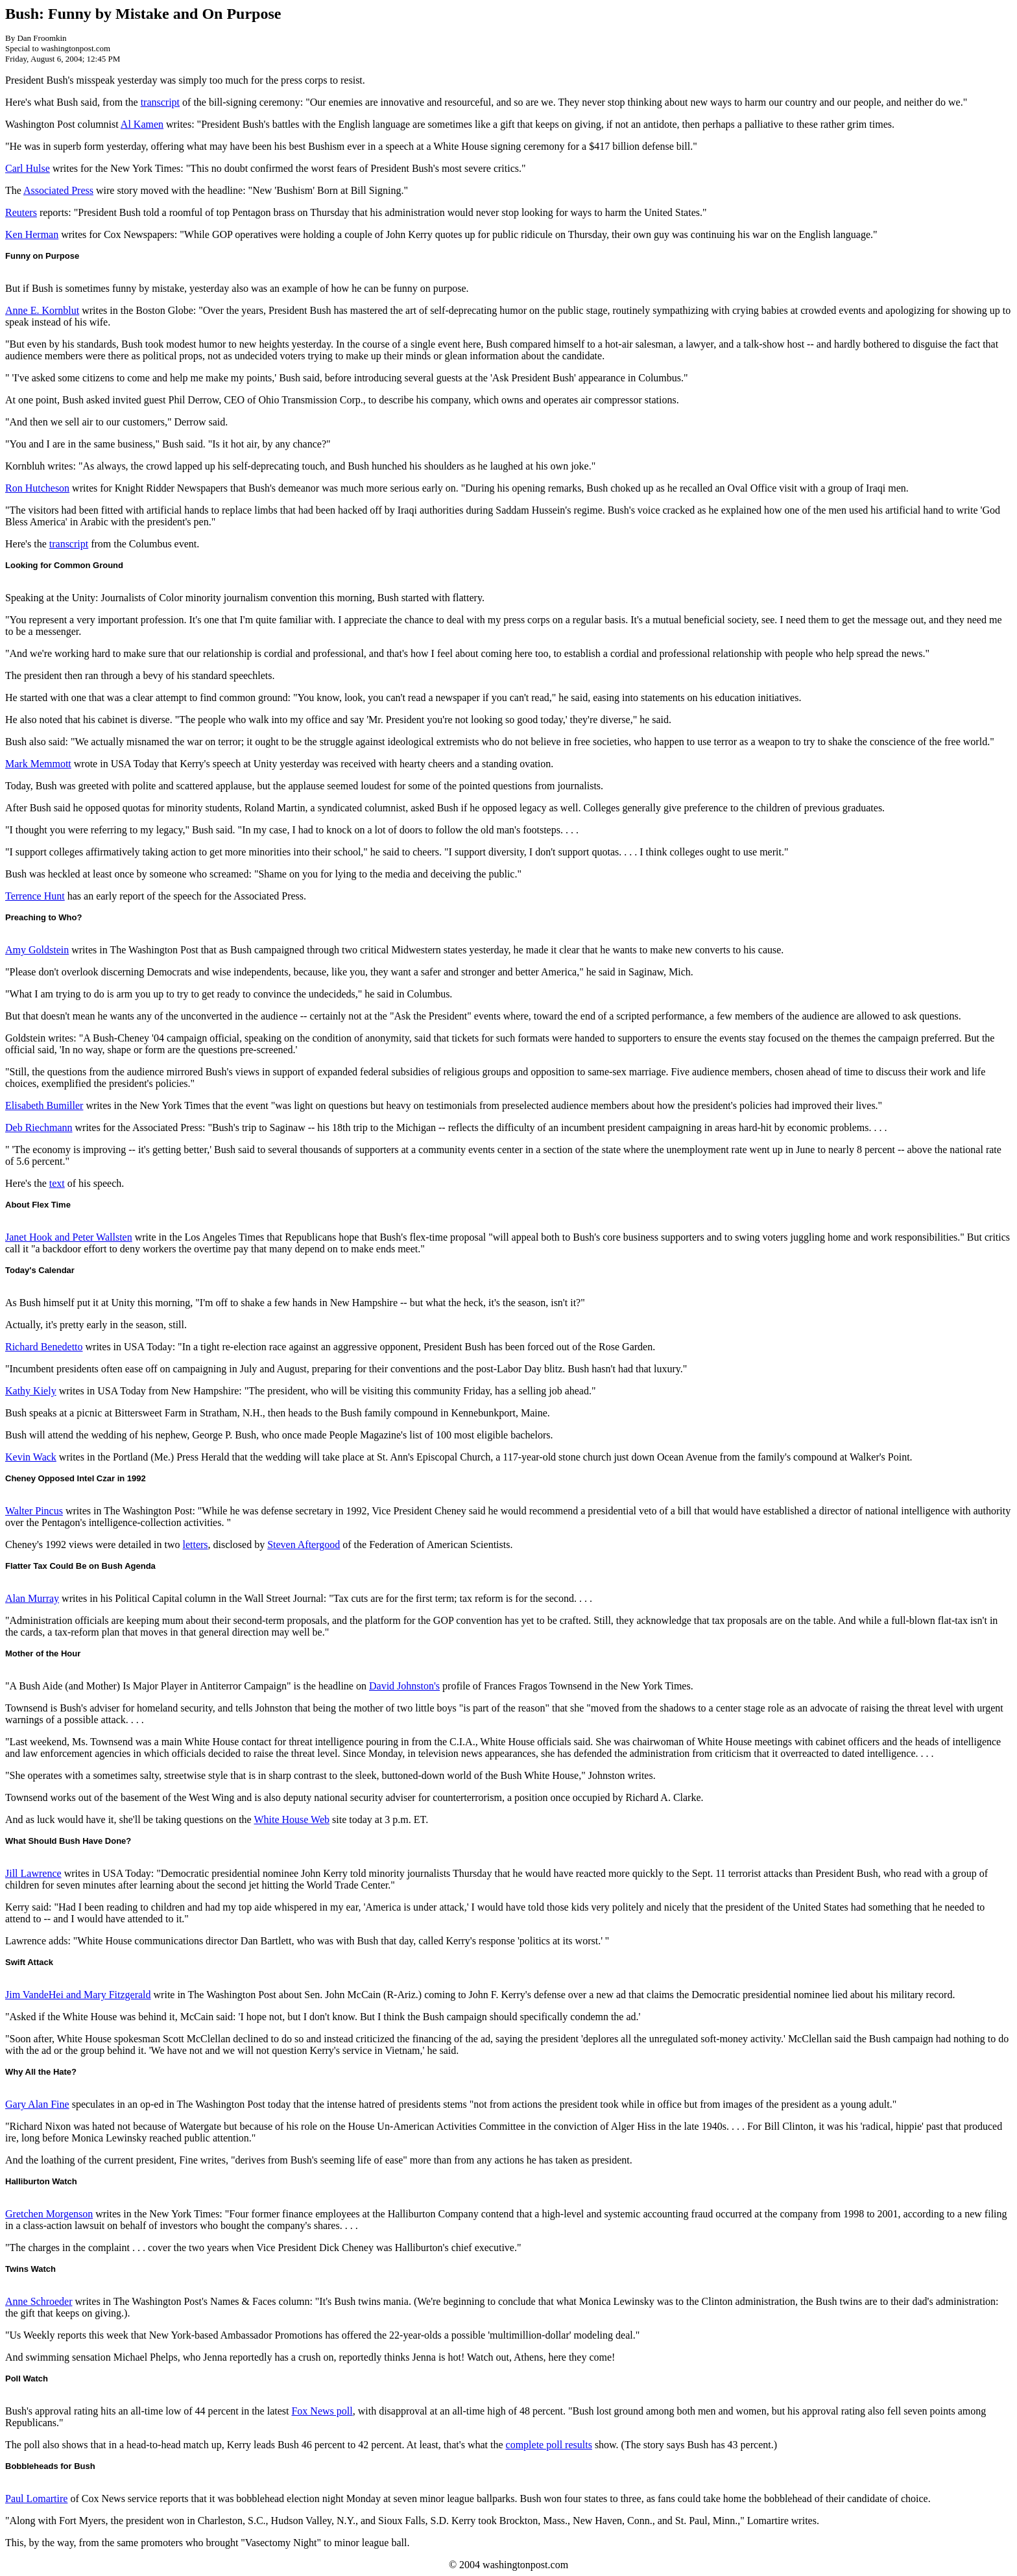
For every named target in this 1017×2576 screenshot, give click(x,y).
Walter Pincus (34, 1510)
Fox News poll (321, 2410)
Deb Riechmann (39, 1127)
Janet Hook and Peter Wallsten (68, 1237)
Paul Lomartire (36, 2498)
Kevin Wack (30, 1456)
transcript (160, 102)
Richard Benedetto (44, 1346)
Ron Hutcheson (37, 488)
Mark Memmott (38, 763)
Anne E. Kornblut (42, 310)
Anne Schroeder (39, 2301)
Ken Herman (31, 234)
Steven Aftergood (303, 1544)
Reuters (21, 212)
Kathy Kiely (30, 1390)
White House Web (291, 1819)
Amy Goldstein (37, 949)
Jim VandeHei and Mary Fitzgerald (78, 1994)
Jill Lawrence (33, 1873)
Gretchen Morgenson (49, 2213)
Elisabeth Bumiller (44, 1105)
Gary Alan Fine (37, 2104)
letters (195, 1544)
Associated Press (58, 190)
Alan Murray (32, 1598)
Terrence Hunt (35, 895)
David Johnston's (404, 1685)
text (57, 1183)
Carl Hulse (27, 168)
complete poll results (549, 2444)
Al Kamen (142, 124)
